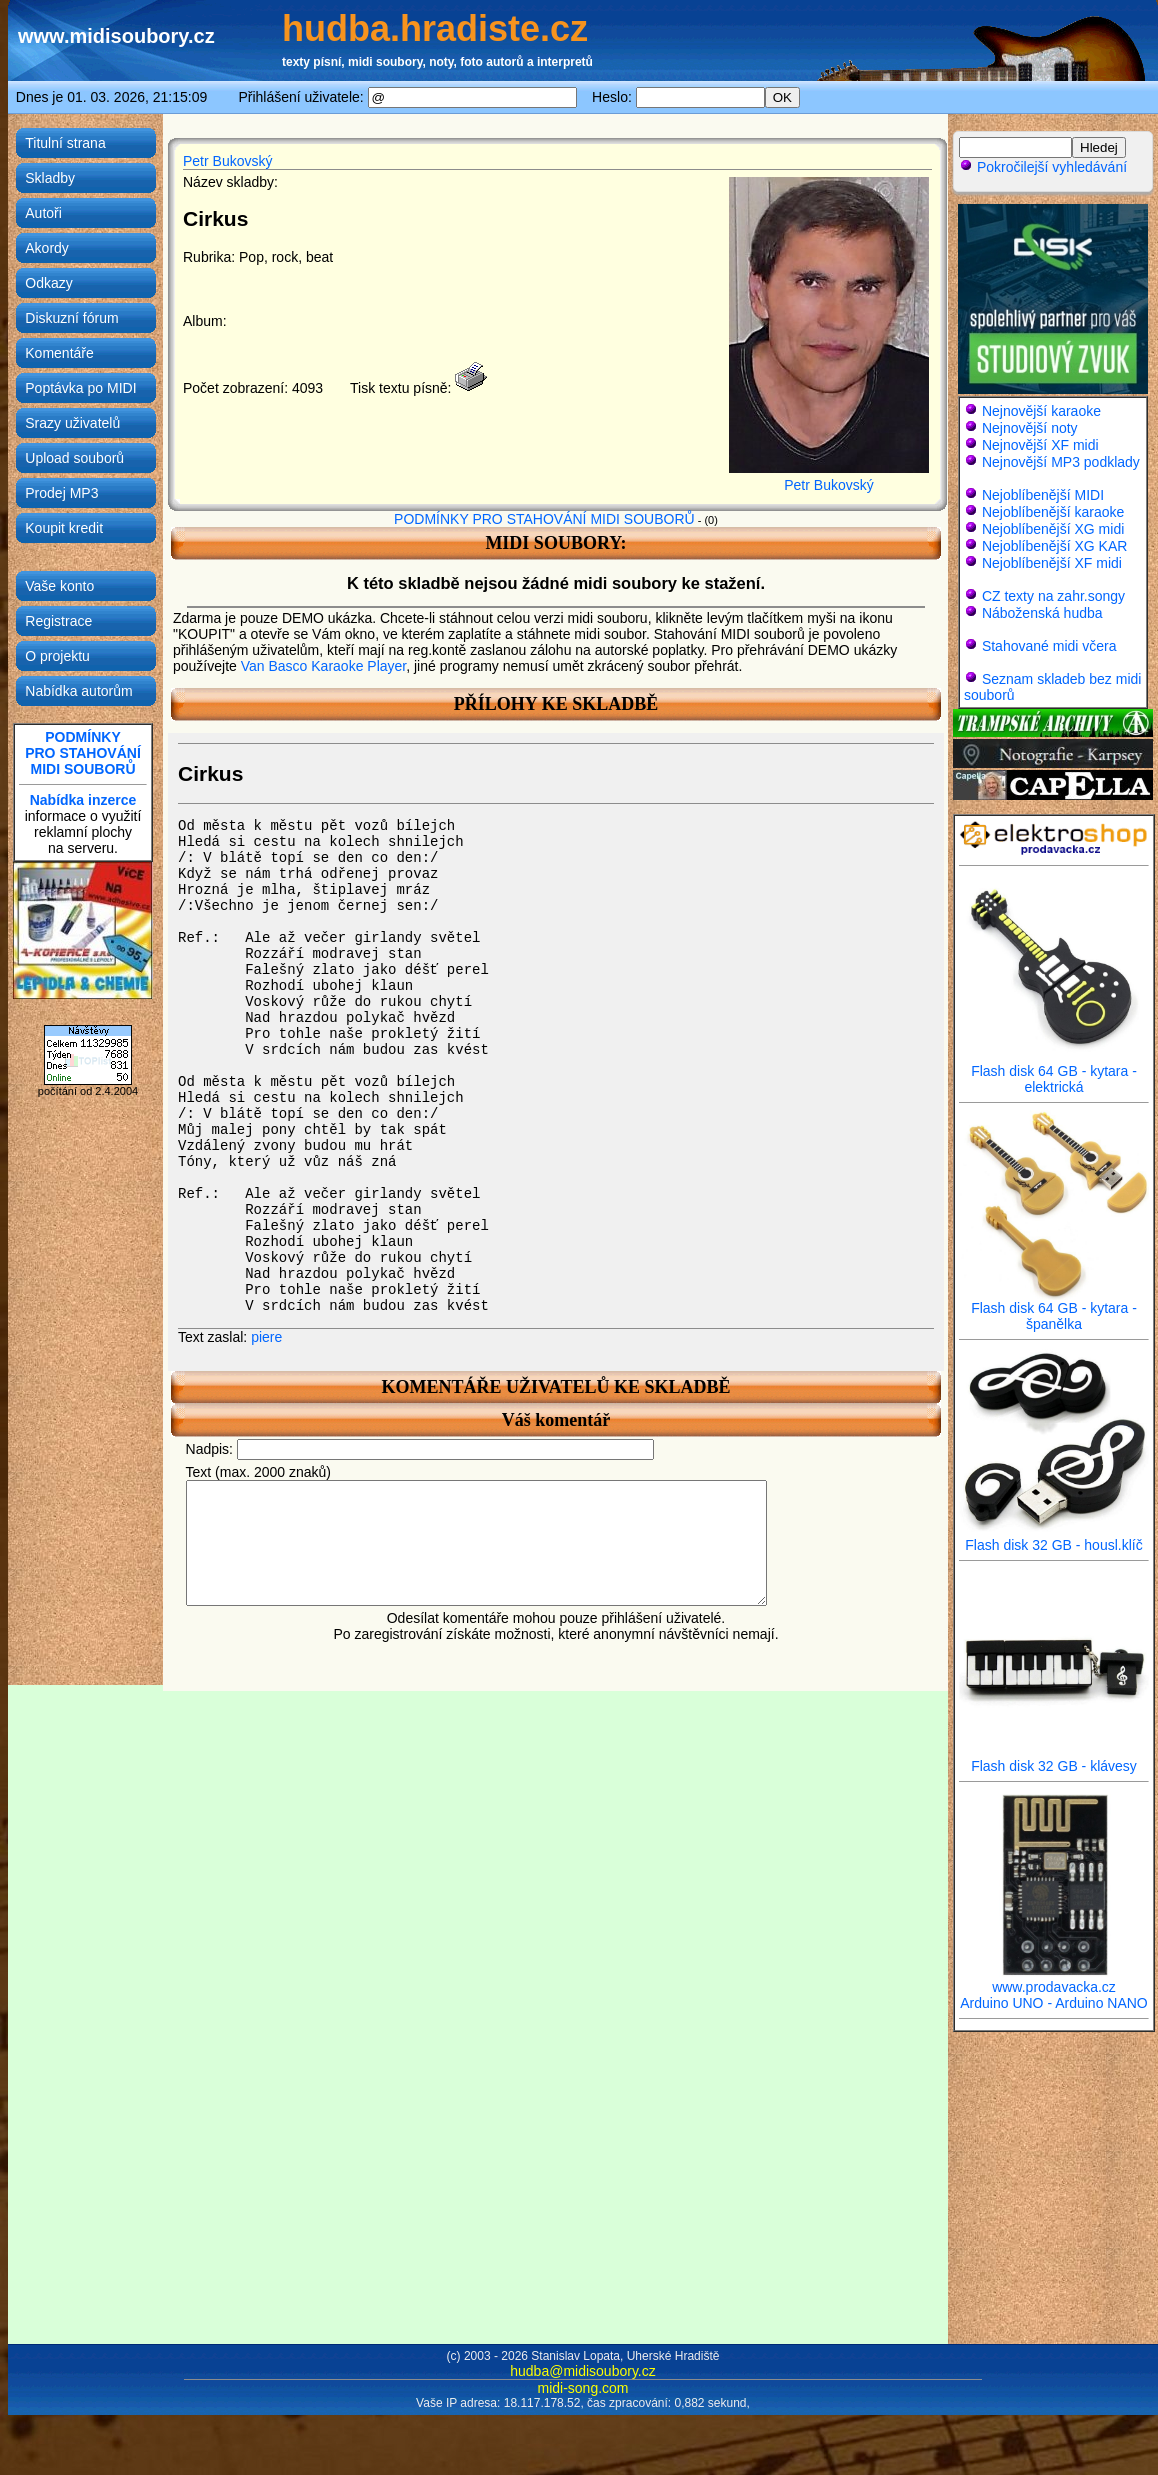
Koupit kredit (64, 528)
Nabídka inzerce (83, 800)
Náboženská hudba (1042, 613)
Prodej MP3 (61, 493)
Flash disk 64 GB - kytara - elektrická (1054, 1072)
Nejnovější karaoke (1041, 411)
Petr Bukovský (227, 161)
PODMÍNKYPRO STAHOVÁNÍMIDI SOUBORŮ (83, 753)
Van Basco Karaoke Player (324, 666)
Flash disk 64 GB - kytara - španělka (1054, 1309)
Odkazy (48, 283)
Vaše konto (59, 586)
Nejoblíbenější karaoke (1053, 512)
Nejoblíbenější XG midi (1053, 529)
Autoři (43, 213)
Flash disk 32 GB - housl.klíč (1054, 1538)
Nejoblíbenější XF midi (1052, 563)
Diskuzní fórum (71, 318)
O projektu (57, 656)
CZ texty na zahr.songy (1053, 596)
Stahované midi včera (1049, 646)
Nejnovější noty (1030, 428)
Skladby (50, 178)
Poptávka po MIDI (80, 388)
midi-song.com (582, 2388)
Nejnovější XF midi (1040, 445)
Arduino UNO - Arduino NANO (1054, 2003)
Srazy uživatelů (72, 423)
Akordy (47, 248)
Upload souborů (74, 458)
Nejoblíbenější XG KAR (1055, 546)
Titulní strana (65, 143)
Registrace (58, 621)
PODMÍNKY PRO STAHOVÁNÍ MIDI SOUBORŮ (544, 519)
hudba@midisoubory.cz (582, 2371)
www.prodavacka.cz (1054, 1980)
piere (266, 1337)
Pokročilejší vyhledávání (1043, 167)
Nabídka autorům (78, 691)
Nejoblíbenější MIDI (1043, 495)
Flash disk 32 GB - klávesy (1054, 1759)
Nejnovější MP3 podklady (1061, 462)
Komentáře (59, 353)
